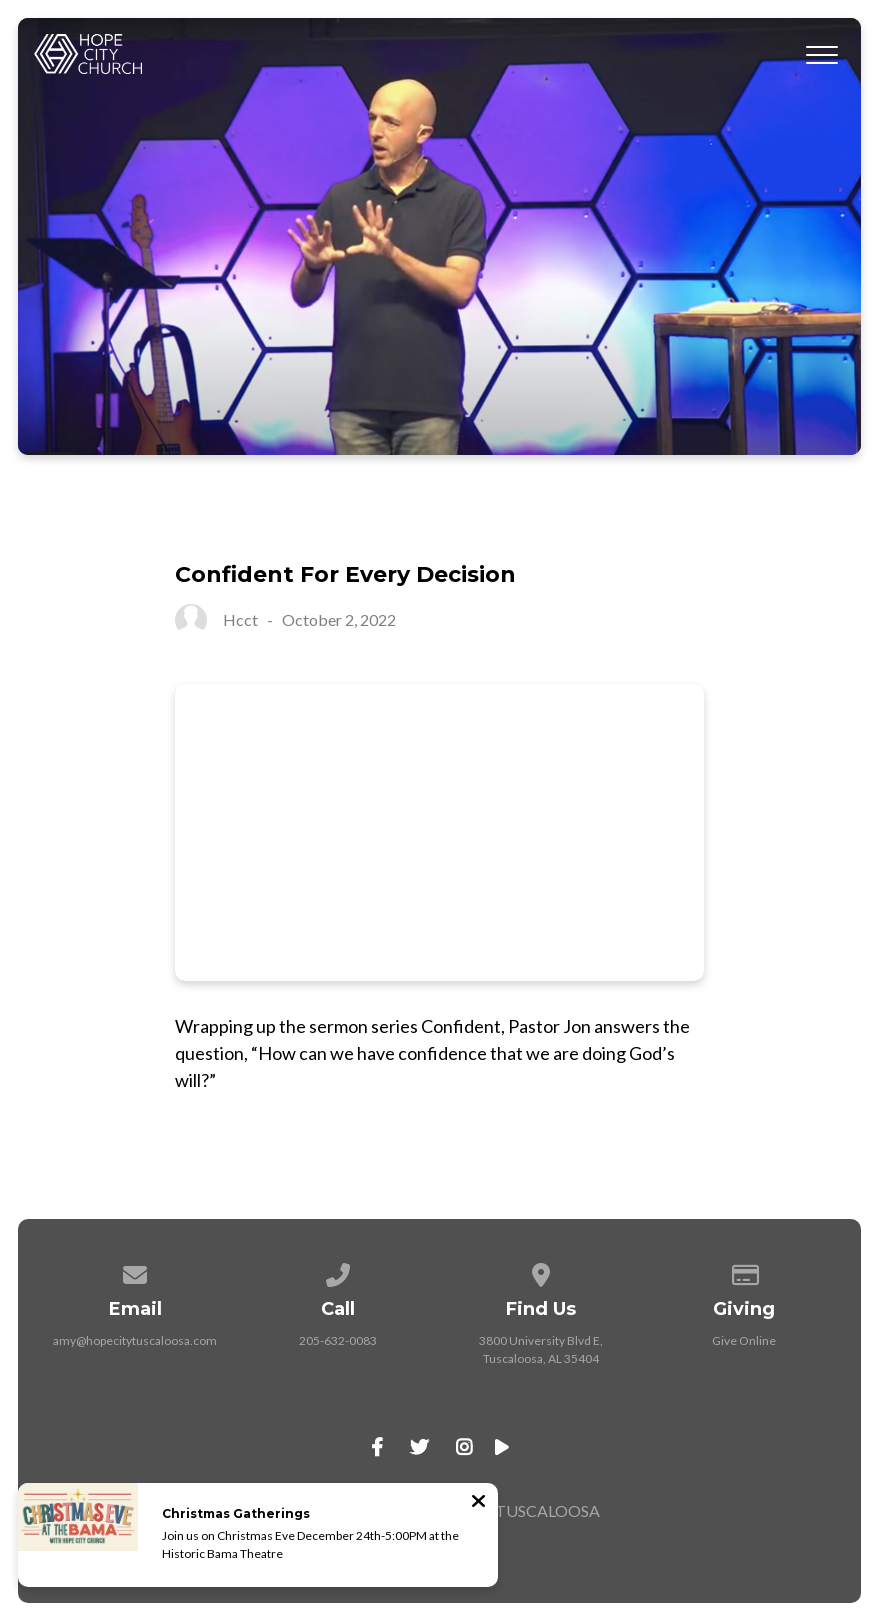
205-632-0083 (338, 1340)
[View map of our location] (541, 1271)
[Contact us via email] (135, 1271)
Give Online (744, 1340)
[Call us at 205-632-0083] (338, 1271)
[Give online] (744, 1271)
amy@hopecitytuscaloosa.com (135, 1340)
